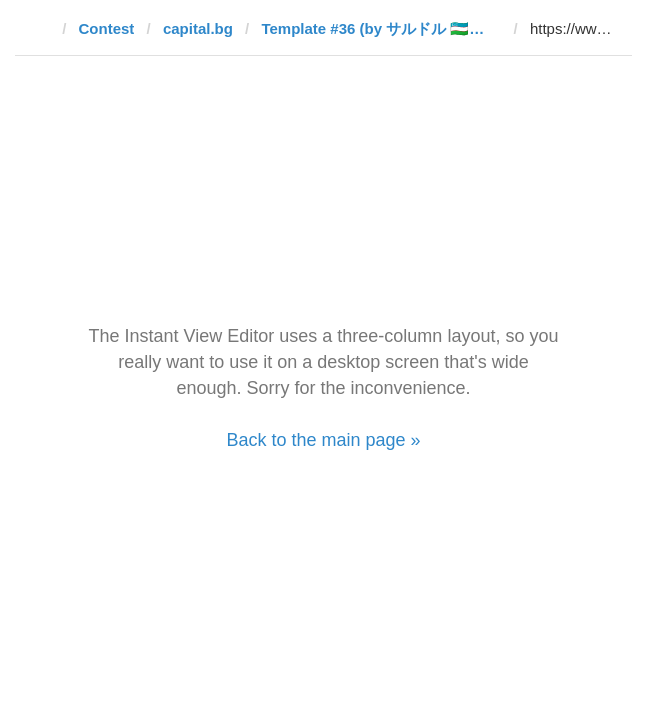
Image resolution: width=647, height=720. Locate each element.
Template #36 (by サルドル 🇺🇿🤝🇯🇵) (381, 28)
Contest (107, 28)
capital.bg (198, 28)
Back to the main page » (323, 440)
